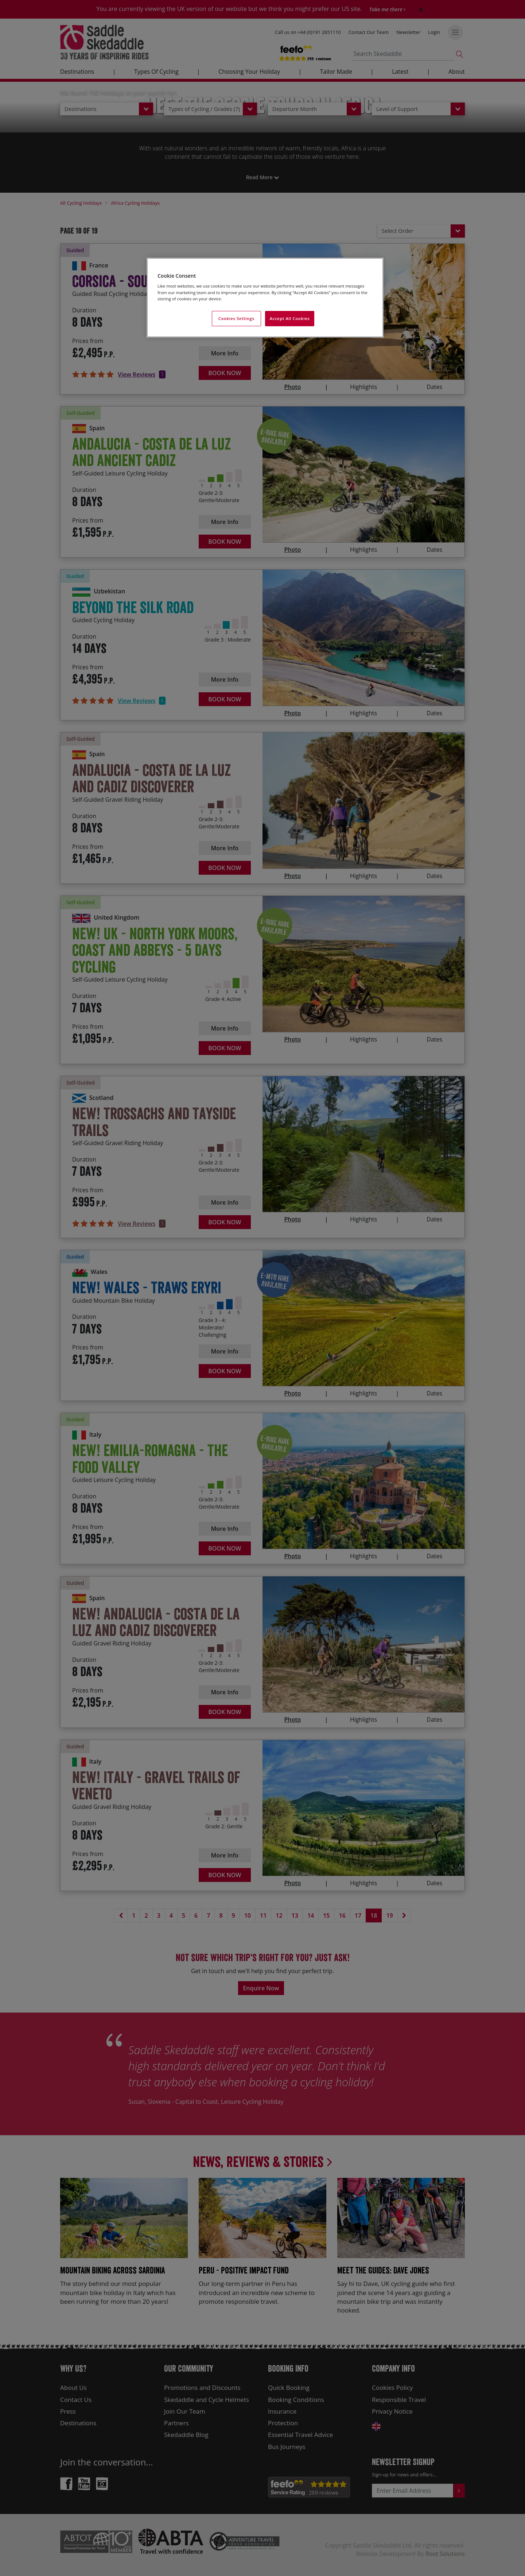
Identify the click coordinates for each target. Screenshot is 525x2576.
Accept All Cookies (290, 318)
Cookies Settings (236, 318)
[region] (265, 298)
